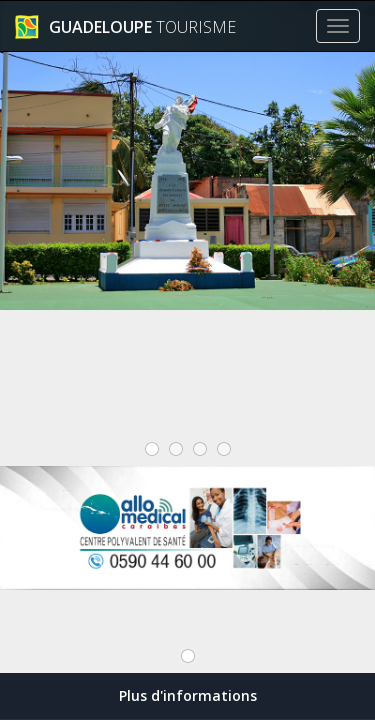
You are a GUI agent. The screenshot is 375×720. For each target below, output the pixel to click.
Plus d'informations (188, 695)
